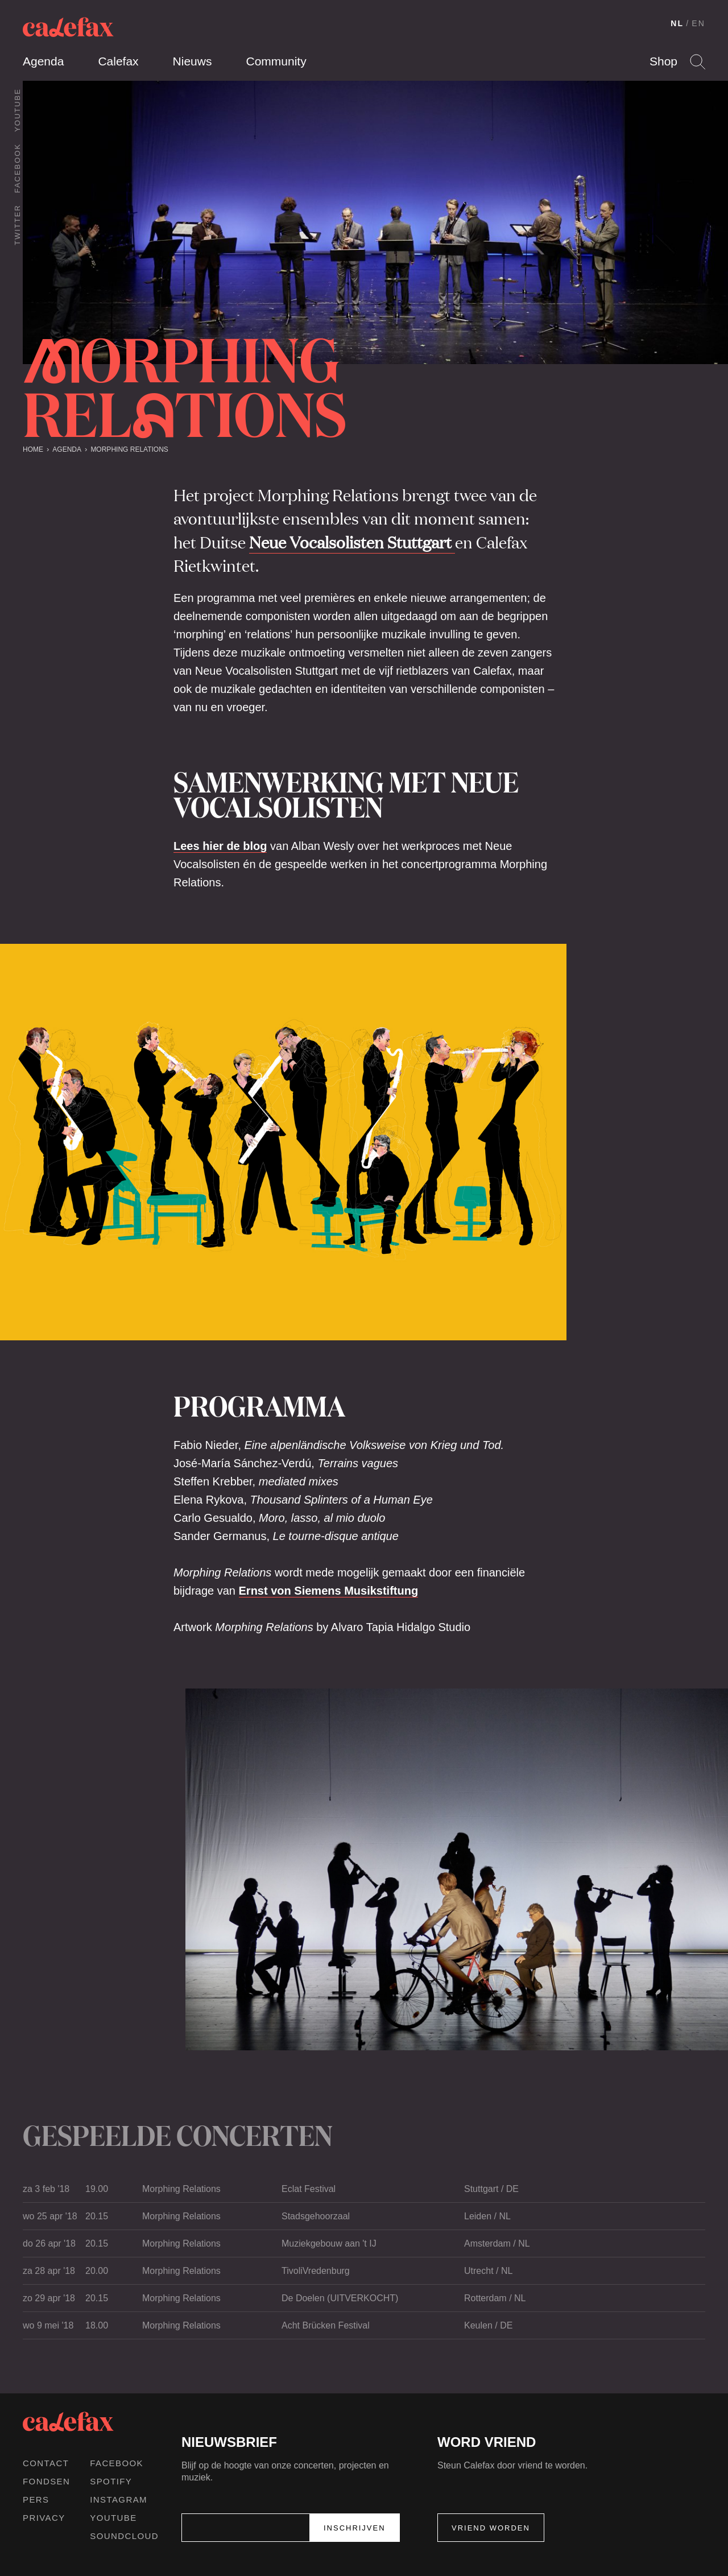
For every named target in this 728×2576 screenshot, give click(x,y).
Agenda (43, 61)
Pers (36, 2499)
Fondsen (46, 2481)
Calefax (118, 61)
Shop (663, 61)
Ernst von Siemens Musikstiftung (329, 1590)
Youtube (17, 110)
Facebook (17, 168)
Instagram (118, 2499)
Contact (46, 2463)
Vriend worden (491, 2528)
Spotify (111, 2481)
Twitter (17, 224)
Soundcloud (124, 2536)
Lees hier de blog (220, 846)
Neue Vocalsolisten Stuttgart (352, 542)
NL (677, 23)
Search (697, 61)
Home (33, 449)
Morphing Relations (129, 449)
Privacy (44, 2518)
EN (698, 23)
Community (276, 61)
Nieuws (192, 61)
